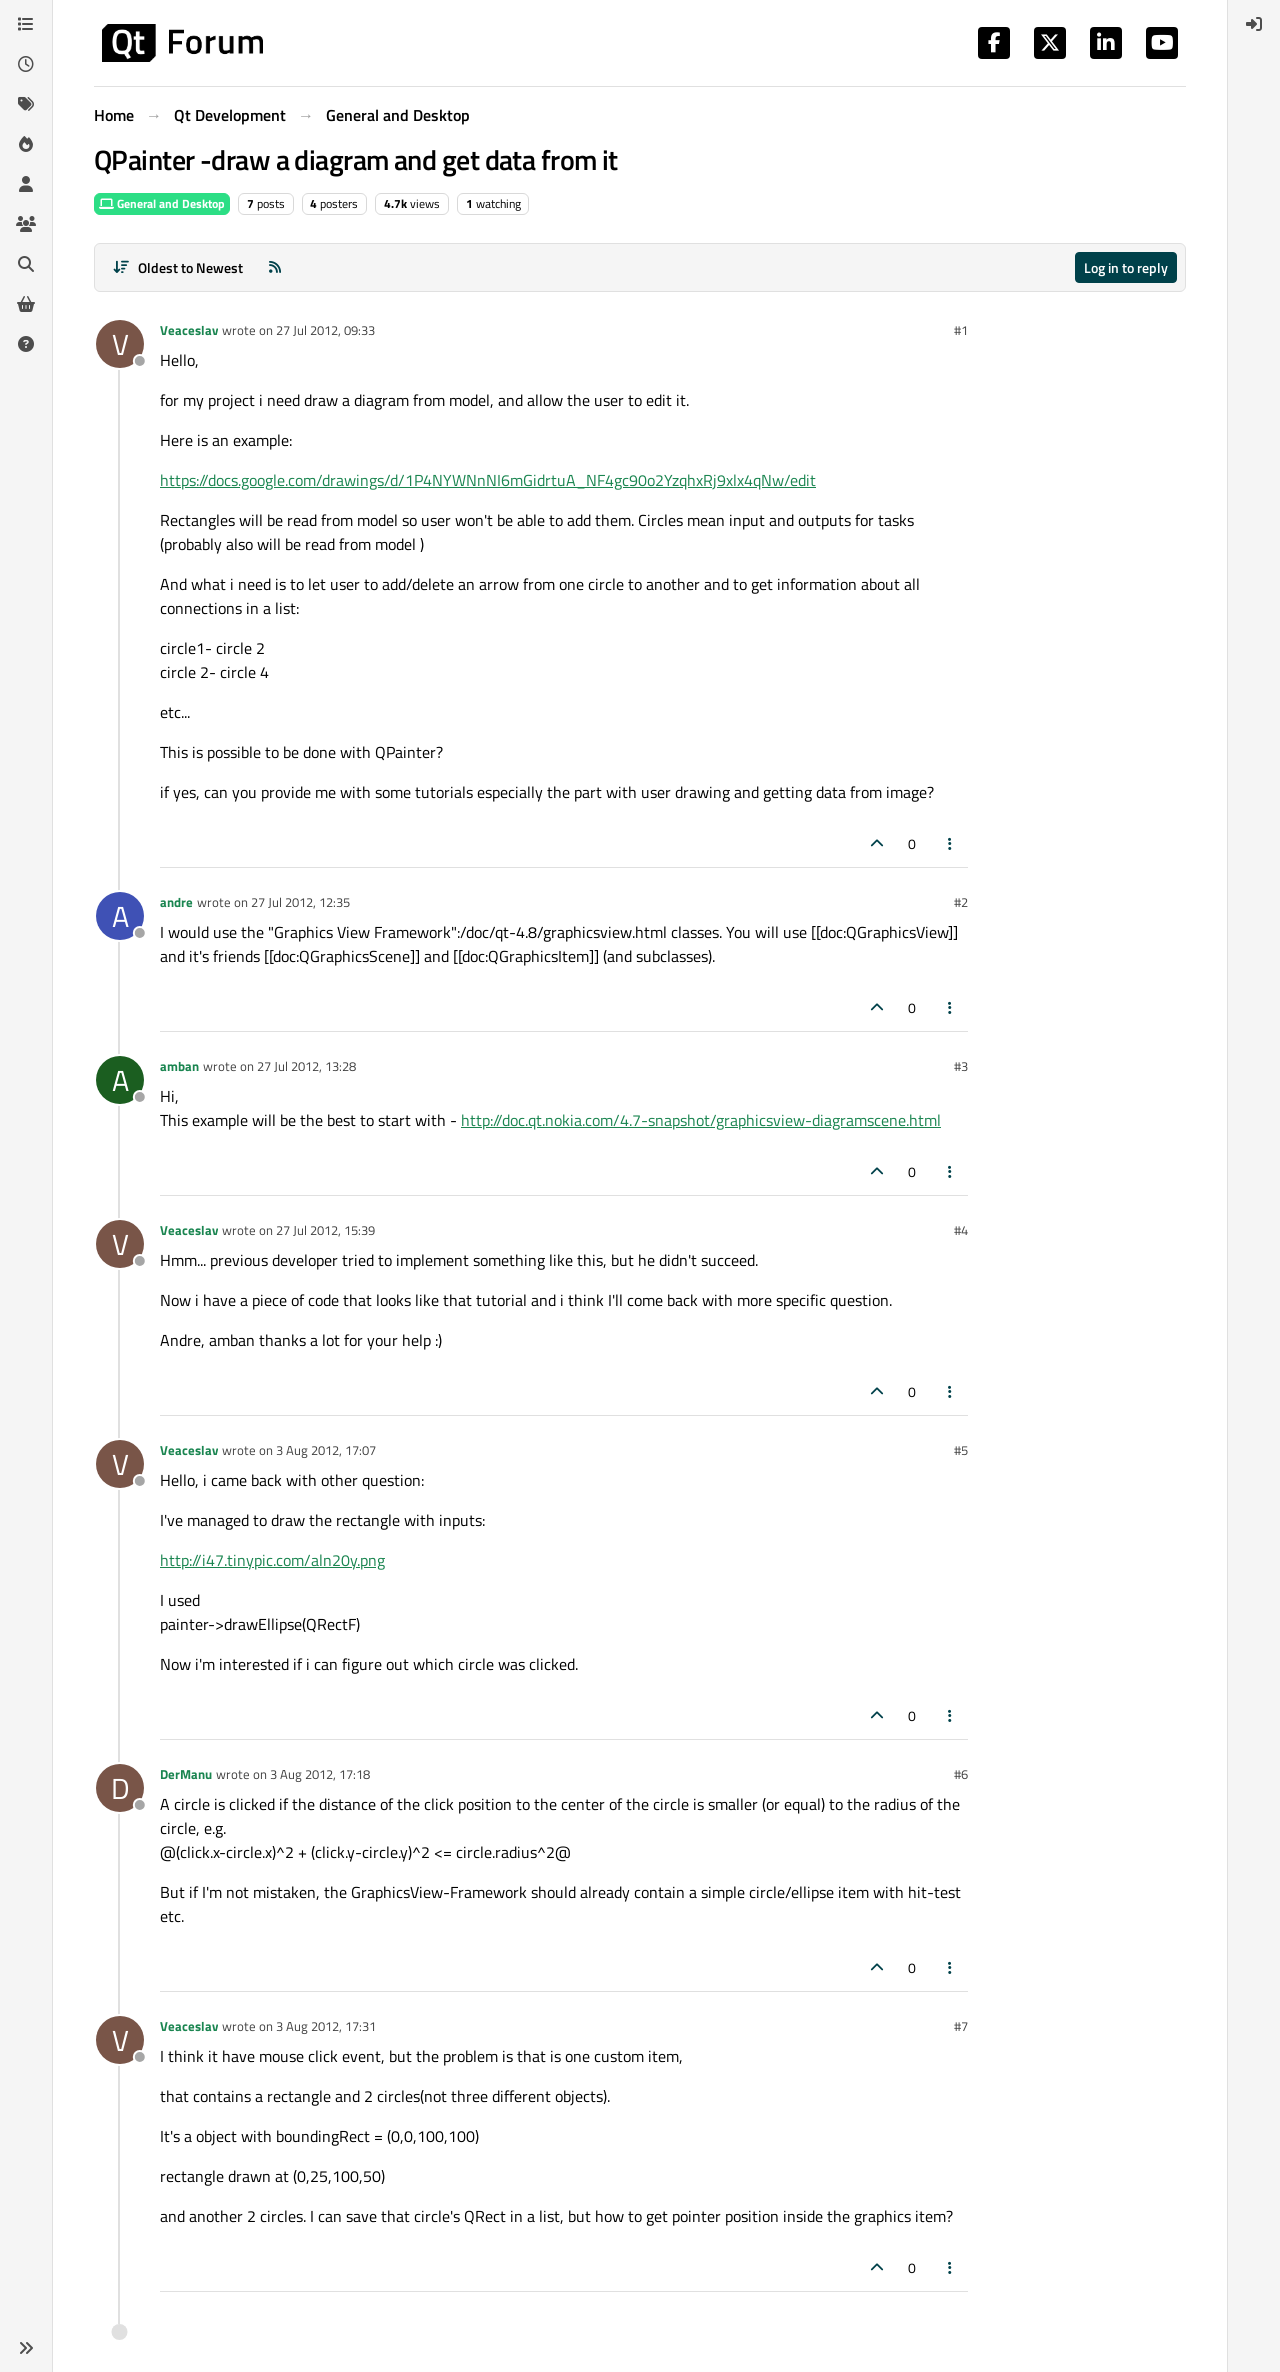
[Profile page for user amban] (120, 1080)
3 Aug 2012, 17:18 (320, 1774)
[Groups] (26, 224)
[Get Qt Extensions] (26, 304)
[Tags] (26, 104)
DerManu (186, 1774)
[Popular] (26, 144)
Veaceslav (189, 330)
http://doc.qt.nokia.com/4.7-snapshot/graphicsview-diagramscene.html (701, 1120)
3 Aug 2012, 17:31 (326, 2026)
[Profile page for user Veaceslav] (120, 344)
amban (179, 1066)
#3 (961, 1066)
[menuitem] (1254, 24)
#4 (961, 1230)
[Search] (26, 264)
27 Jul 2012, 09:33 (325, 330)
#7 (961, 2026)
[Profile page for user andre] (120, 916)
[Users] (26, 184)
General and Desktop (162, 203)
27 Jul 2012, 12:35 (300, 902)
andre (176, 902)
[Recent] (26, 64)
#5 (961, 1450)
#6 (961, 1774)
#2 (961, 902)
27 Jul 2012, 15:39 (325, 1230)
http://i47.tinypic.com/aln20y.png (272, 1560)
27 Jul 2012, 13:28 (306, 1066)
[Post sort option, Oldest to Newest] (177, 267)
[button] (26, 2348)
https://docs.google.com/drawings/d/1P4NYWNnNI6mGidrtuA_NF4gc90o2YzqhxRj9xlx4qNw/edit (488, 480)
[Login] (1254, 24)
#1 (961, 330)
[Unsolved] (26, 344)
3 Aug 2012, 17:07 (326, 1450)
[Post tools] (951, 843)
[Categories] (26, 24)
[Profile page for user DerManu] (120, 1788)
